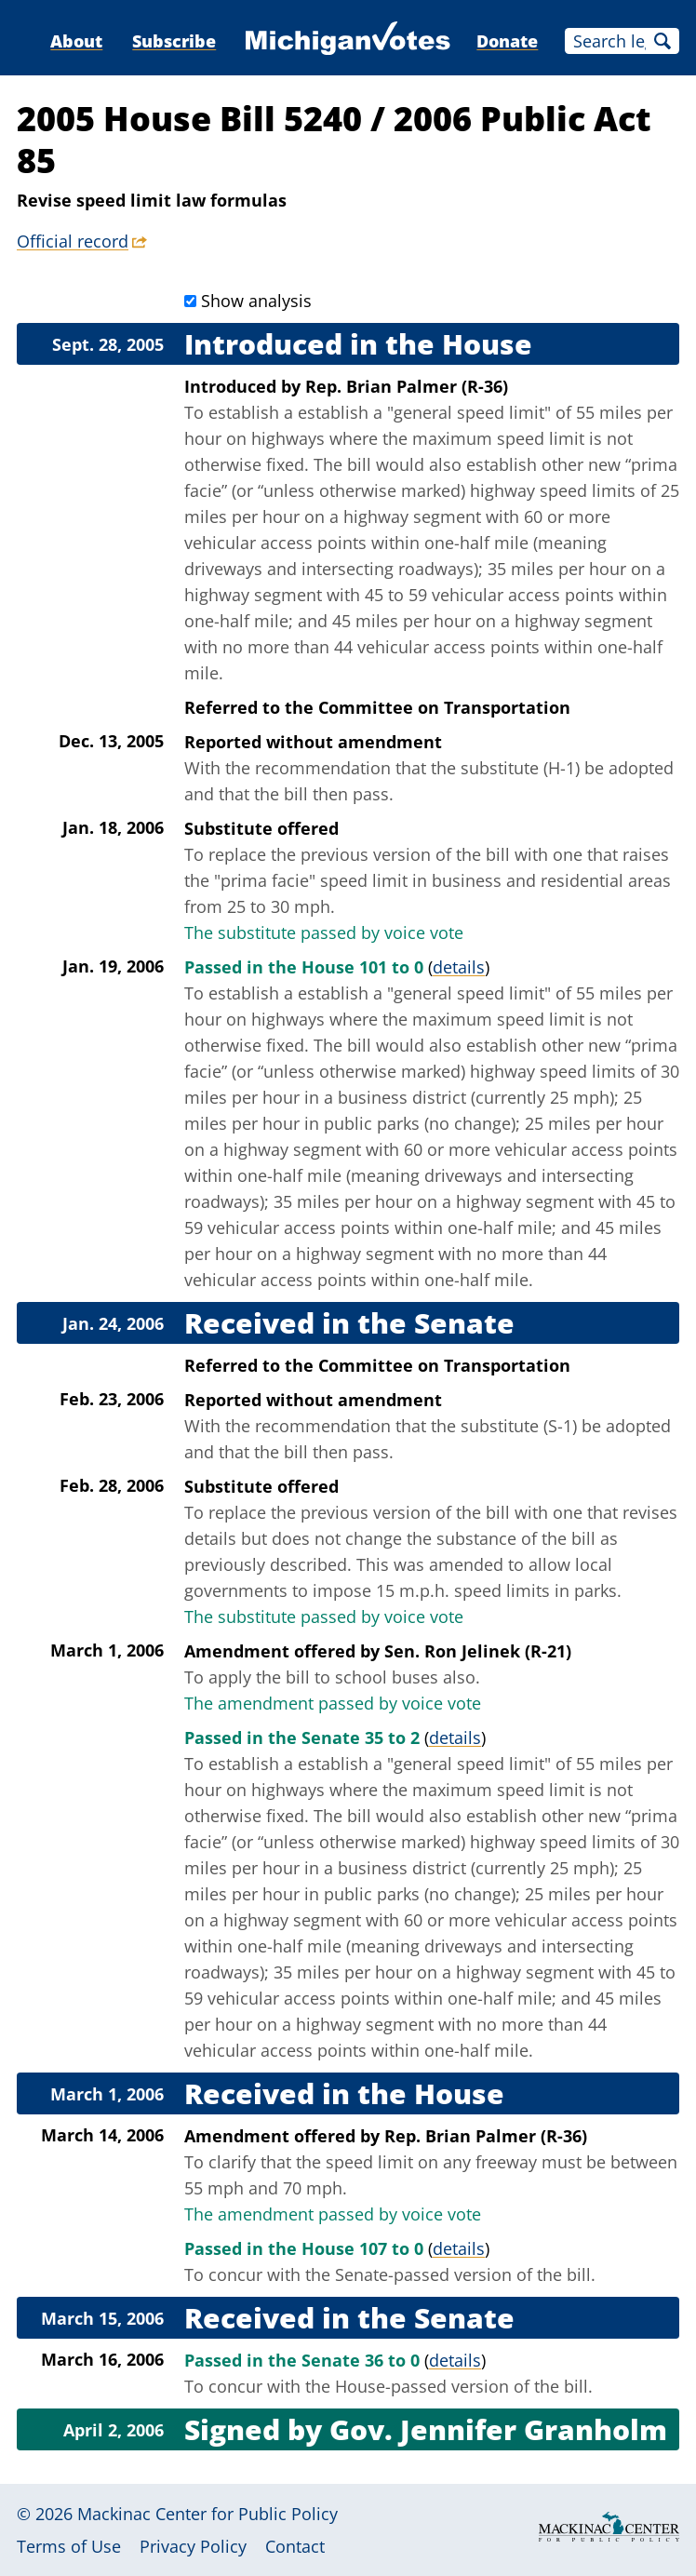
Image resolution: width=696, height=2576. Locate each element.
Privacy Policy (193, 2546)
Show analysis (256, 300)
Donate (507, 41)
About (76, 41)
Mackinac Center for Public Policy (207, 2513)
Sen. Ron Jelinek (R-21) (477, 1651)
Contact (295, 2546)
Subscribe (174, 41)
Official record (72, 241)
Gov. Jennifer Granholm (498, 2429)
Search (662, 41)
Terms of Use (69, 2546)
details (459, 967)
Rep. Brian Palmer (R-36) (406, 386)
